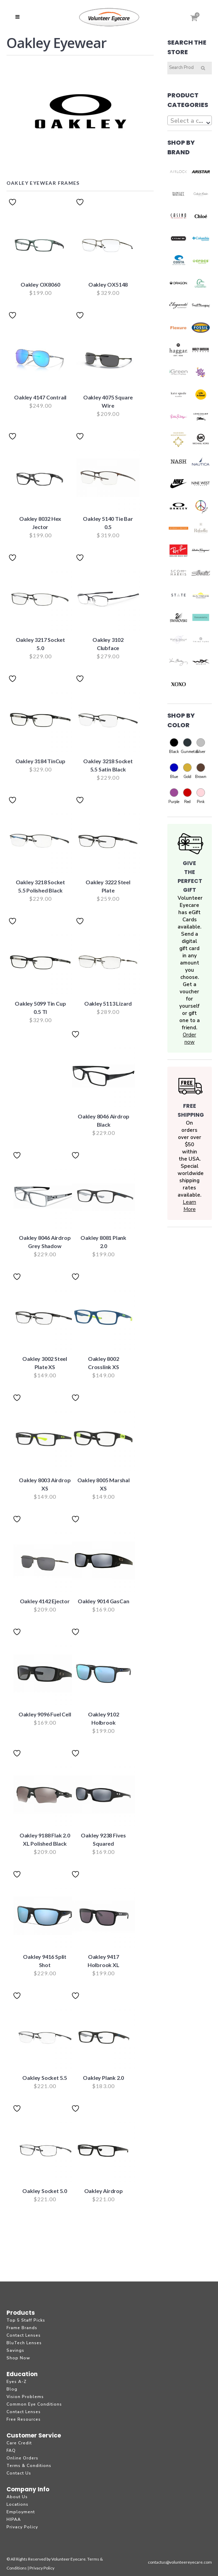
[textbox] (189, 120)
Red (187, 795)
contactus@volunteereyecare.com (180, 2562)
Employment (21, 2512)
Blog (12, 2389)
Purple (174, 795)
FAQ (11, 2450)
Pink (201, 795)
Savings (15, 2350)
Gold (187, 770)
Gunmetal (187, 744)
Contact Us (19, 2473)
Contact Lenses (24, 2335)
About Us (17, 2497)
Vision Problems (25, 2396)
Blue (174, 770)
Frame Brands (22, 2328)
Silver (201, 744)
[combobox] (189, 120)
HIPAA (14, 2519)
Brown (201, 770)
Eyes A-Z (17, 2381)
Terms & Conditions (29, 2465)
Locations (17, 2504)
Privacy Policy (22, 2527)
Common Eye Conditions (34, 2404)
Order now (189, 1038)
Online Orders (22, 2458)
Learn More (189, 1206)
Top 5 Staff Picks (26, 2320)
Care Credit (19, 2443)
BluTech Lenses (24, 2343)
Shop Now (18, 2358)
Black (174, 744)
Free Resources (24, 2419)
